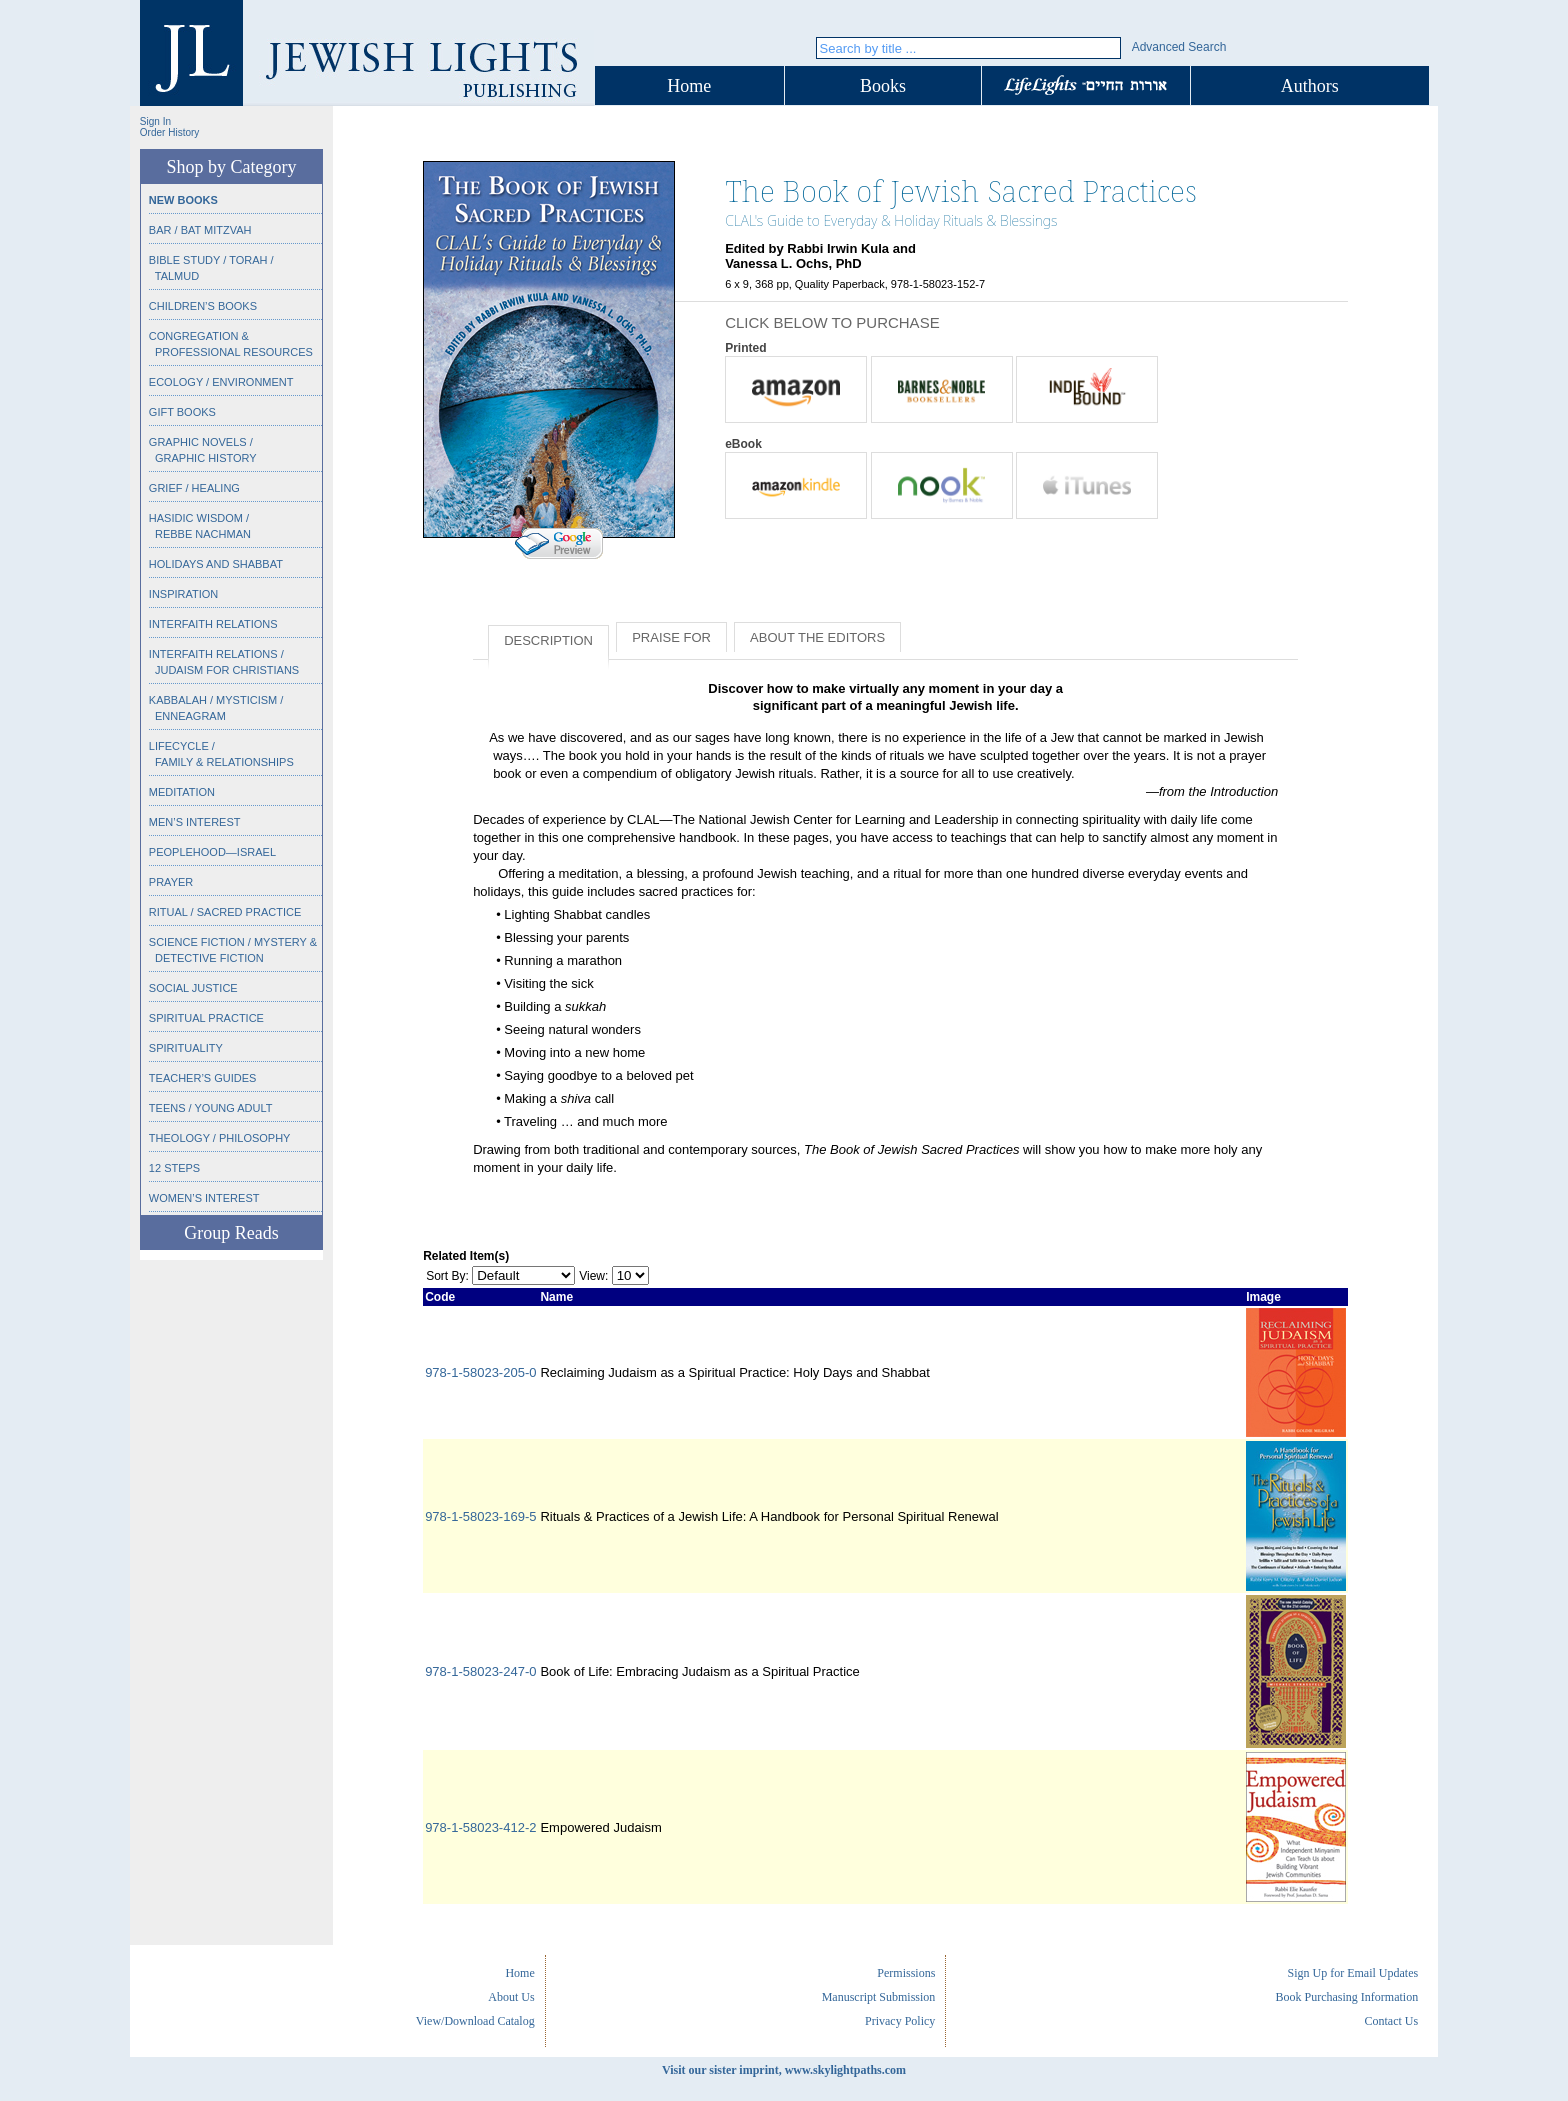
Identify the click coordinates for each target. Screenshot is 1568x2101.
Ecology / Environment (221, 382)
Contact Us (1391, 2021)
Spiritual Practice (206, 1018)
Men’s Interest (195, 822)
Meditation (182, 792)
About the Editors (817, 637)
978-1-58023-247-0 (480, 1671)
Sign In (155, 121)
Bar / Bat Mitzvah (200, 230)
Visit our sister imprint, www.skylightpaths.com (784, 2070)
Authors (1310, 86)
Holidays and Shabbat (216, 564)
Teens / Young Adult (211, 1108)
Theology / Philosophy (220, 1138)
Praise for (671, 637)
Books (883, 86)
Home (689, 86)
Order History (169, 132)
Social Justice (193, 988)
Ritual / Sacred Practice (225, 912)
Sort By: (447, 1276)
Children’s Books (203, 306)
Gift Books (182, 412)
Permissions (906, 1973)
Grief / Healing (194, 488)
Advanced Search (1179, 47)
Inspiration (183, 594)
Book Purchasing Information (1346, 1997)
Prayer (171, 882)
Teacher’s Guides (203, 1078)
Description (548, 640)
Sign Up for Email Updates (1352, 1973)
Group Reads (231, 1233)
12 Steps (174, 1168)
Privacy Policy (900, 2021)
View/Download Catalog (475, 2021)
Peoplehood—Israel (212, 852)
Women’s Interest (204, 1198)
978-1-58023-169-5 (480, 1516)
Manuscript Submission (879, 1997)
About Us (511, 1997)
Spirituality (186, 1048)
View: (593, 1276)
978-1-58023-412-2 (480, 1827)
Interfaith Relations (213, 624)
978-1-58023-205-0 (480, 1372)
